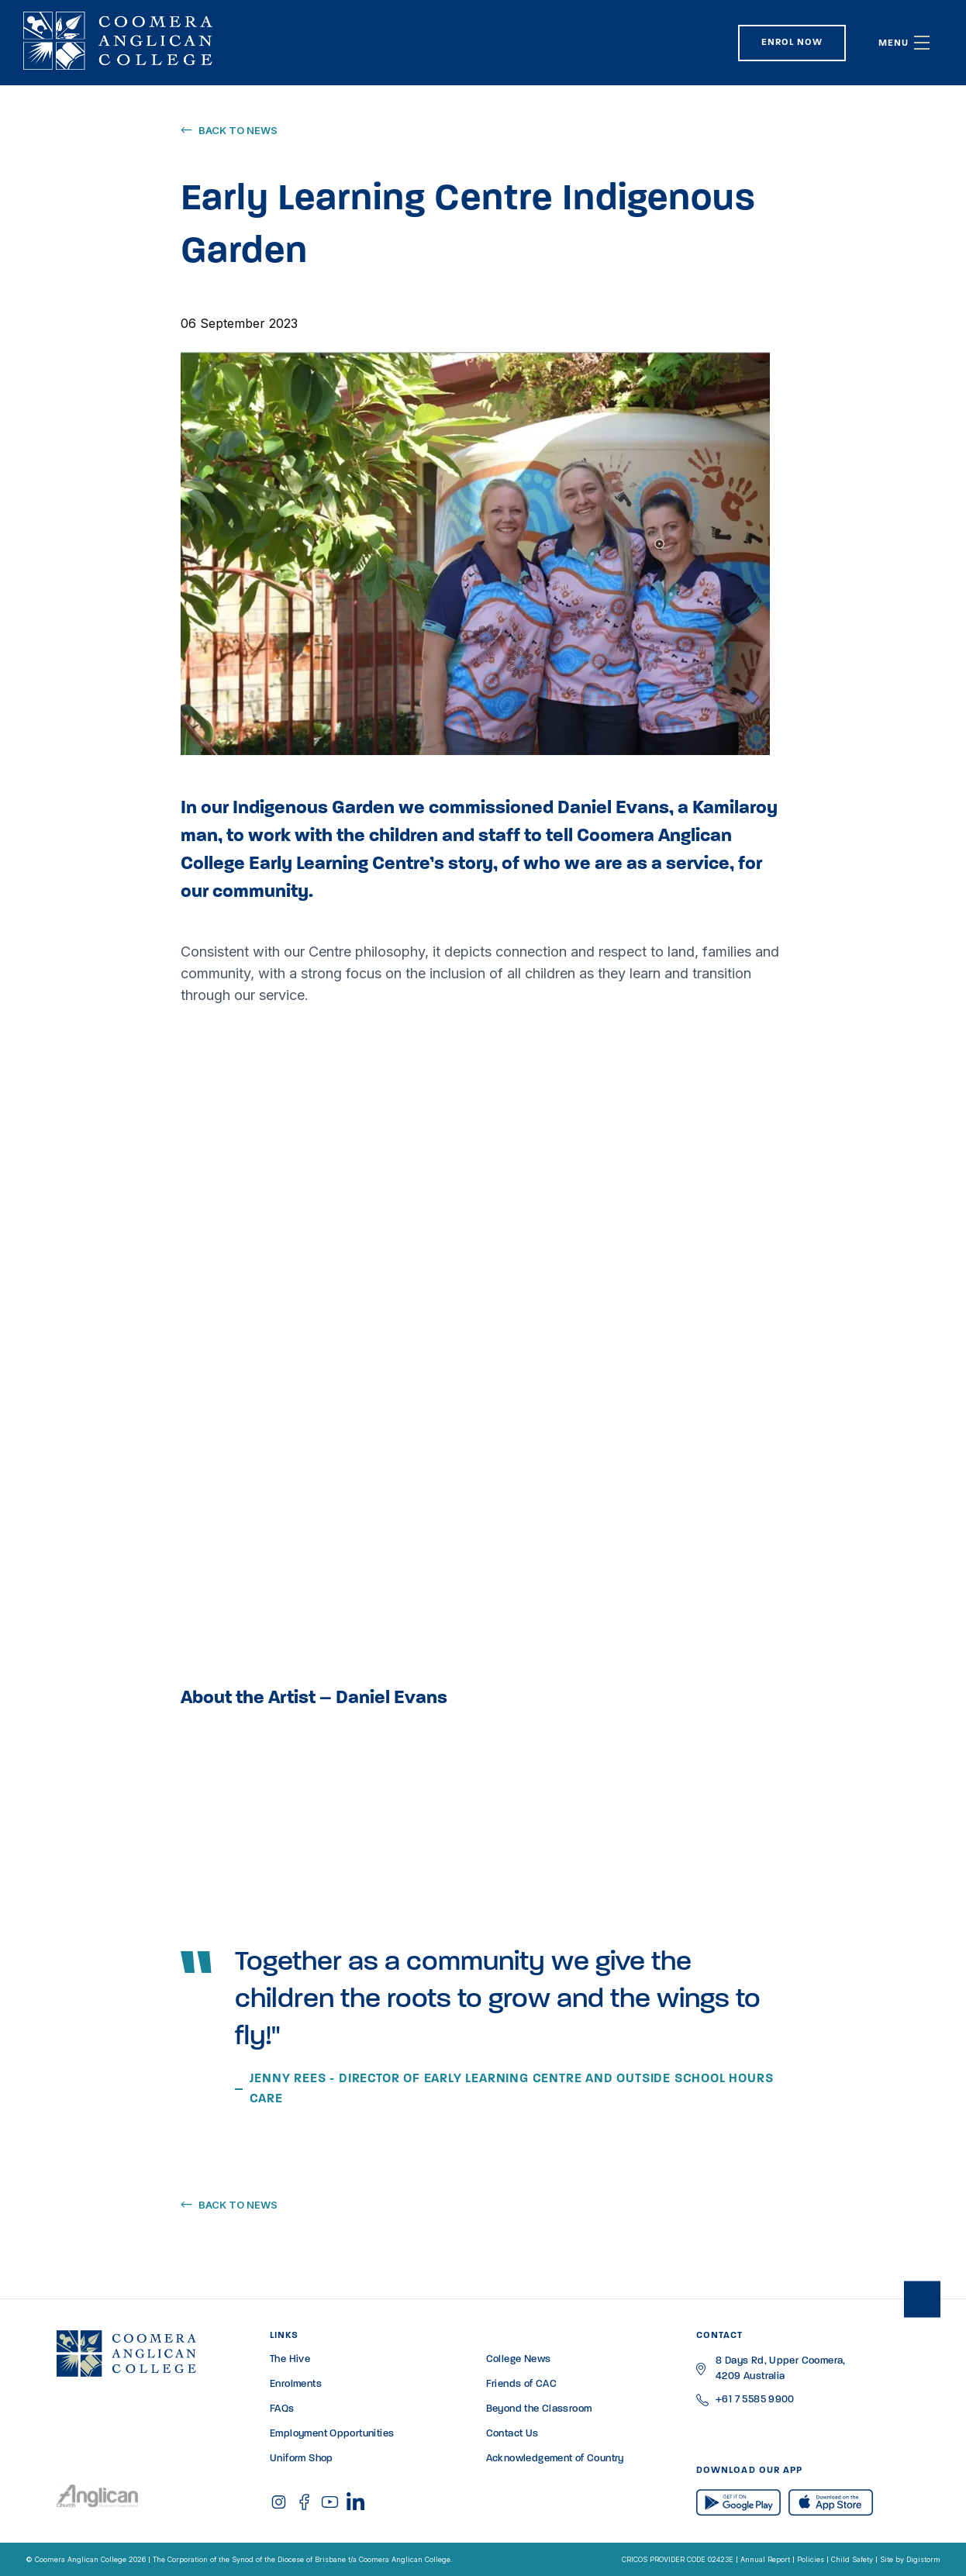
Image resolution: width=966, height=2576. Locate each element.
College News (518, 2359)
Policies (810, 2559)
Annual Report (765, 2559)
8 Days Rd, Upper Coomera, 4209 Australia (781, 2368)
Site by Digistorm (910, 2559)
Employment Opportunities (332, 2434)
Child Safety (852, 2559)
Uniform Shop (301, 2459)
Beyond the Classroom (539, 2409)
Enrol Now (792, 42)
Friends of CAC (521, 2384)
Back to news (238, 130)
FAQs (282, 2409)
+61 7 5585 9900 (755, 2400)
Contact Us (512, 2434)
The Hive (290, 2359)
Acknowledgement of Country (555, 2459)
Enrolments (296, 2384)
